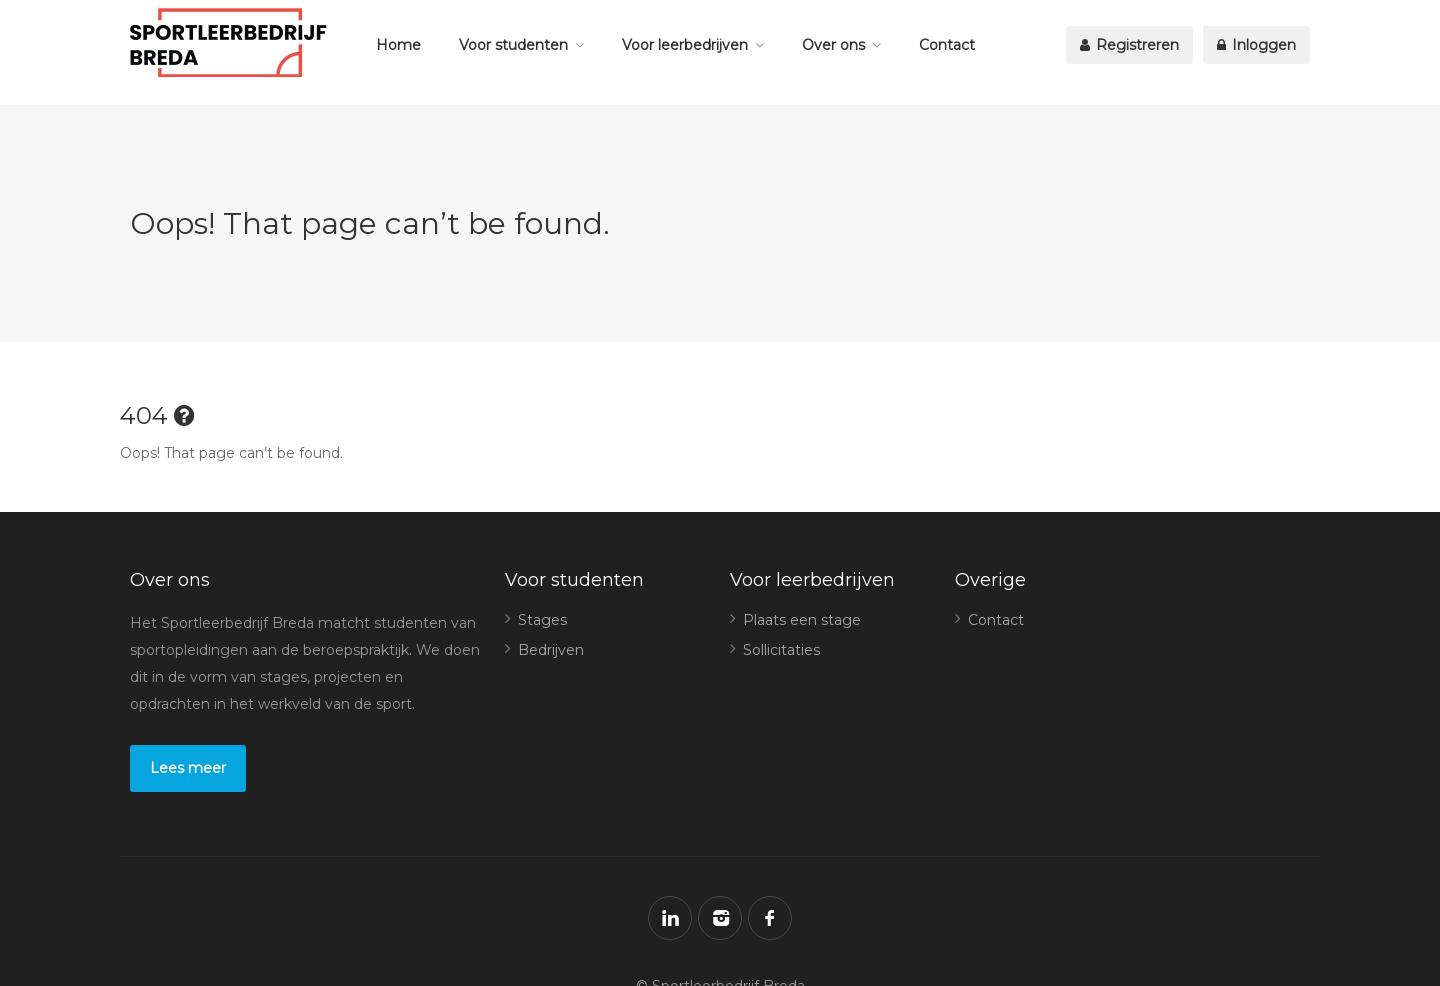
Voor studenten (513, 45)
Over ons (833, 45)
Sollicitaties (781, 650)
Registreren (1129, 45)
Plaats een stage (802, 620)
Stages (542, 620)
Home (398, 45)
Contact (947, 45)
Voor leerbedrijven (685, 45)
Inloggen (1256, 45)
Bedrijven (551, 650)
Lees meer (188, 768)
